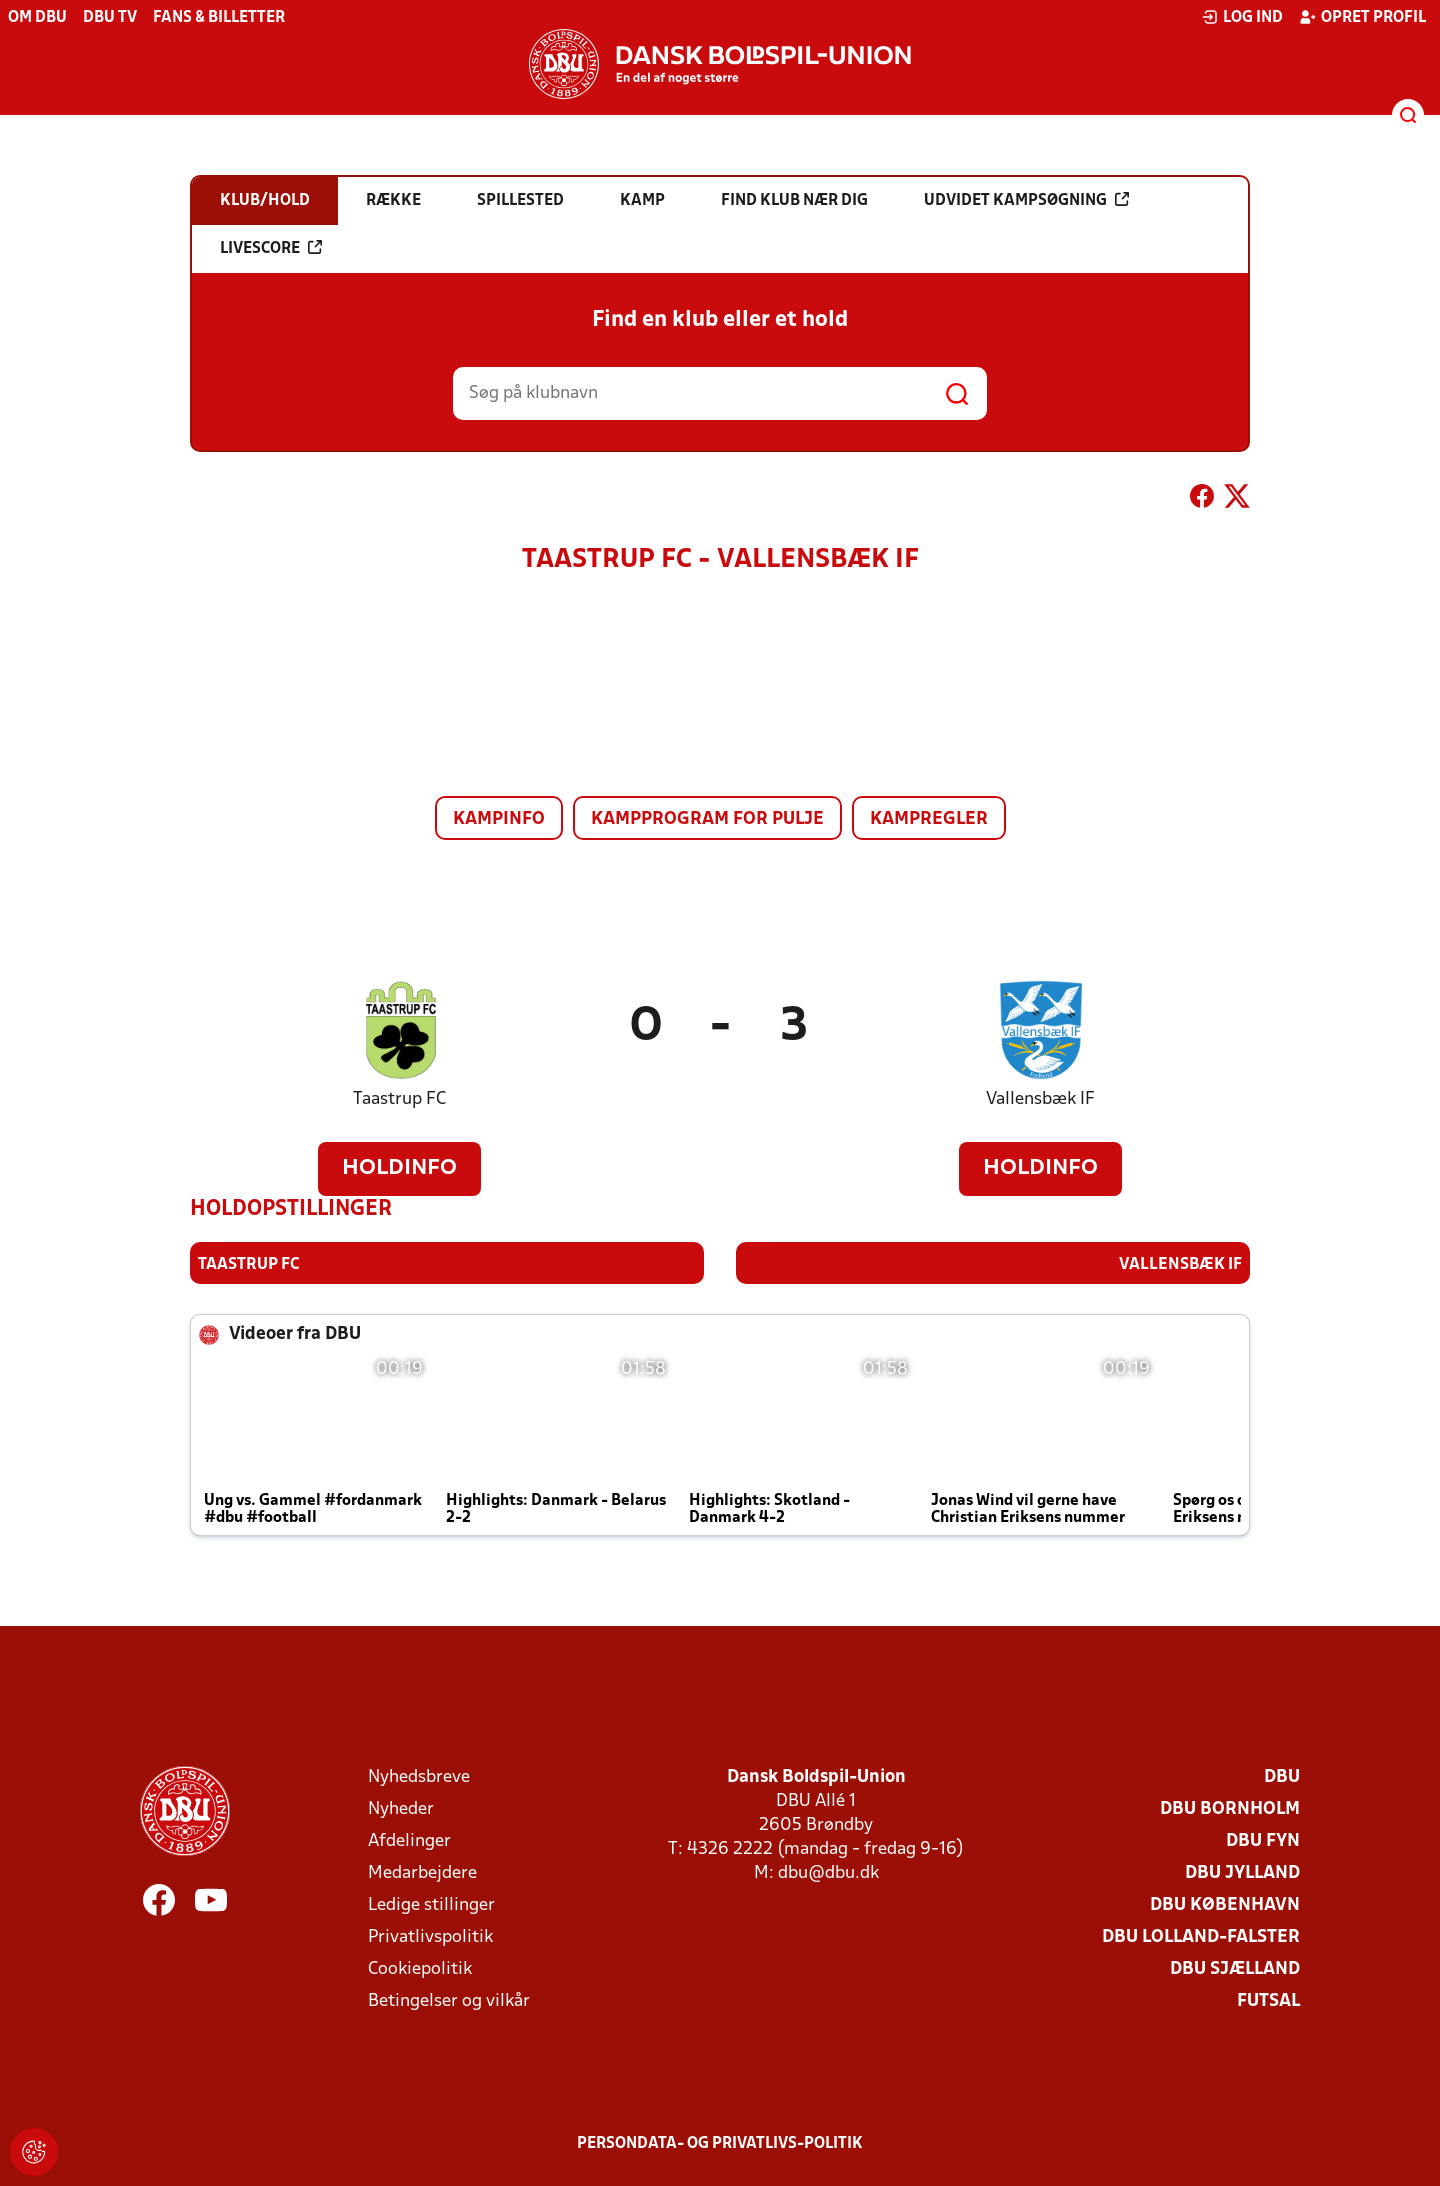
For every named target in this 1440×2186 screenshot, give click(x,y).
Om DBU (37, 18)
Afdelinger (409, 1840)
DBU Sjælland (1235, 1968)
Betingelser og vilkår (449, 2000)
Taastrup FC (399, 1099)
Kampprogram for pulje (707, 819)
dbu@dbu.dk (828, 1872)
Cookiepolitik (420, 1968)
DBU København (1225, 1904)
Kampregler (929, 819)
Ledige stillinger (431, 1904)
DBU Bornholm (1230, 1808)
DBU (1282, 1776)
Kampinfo (499, 819)
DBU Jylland (1242, 1872)
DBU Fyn (1263, 1840)
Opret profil (1362, 17)
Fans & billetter (219, 18)
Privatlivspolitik (430, 1936)
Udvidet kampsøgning (1026, 200)
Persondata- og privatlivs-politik (720, 2143)
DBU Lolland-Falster (1201, 1936)
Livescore (271, 248)
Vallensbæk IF (1040, 1099)
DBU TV (110, 18)
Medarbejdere (422, 1872)
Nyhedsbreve (419, 1776)
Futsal (1268, 2000)
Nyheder (401, 1808)
